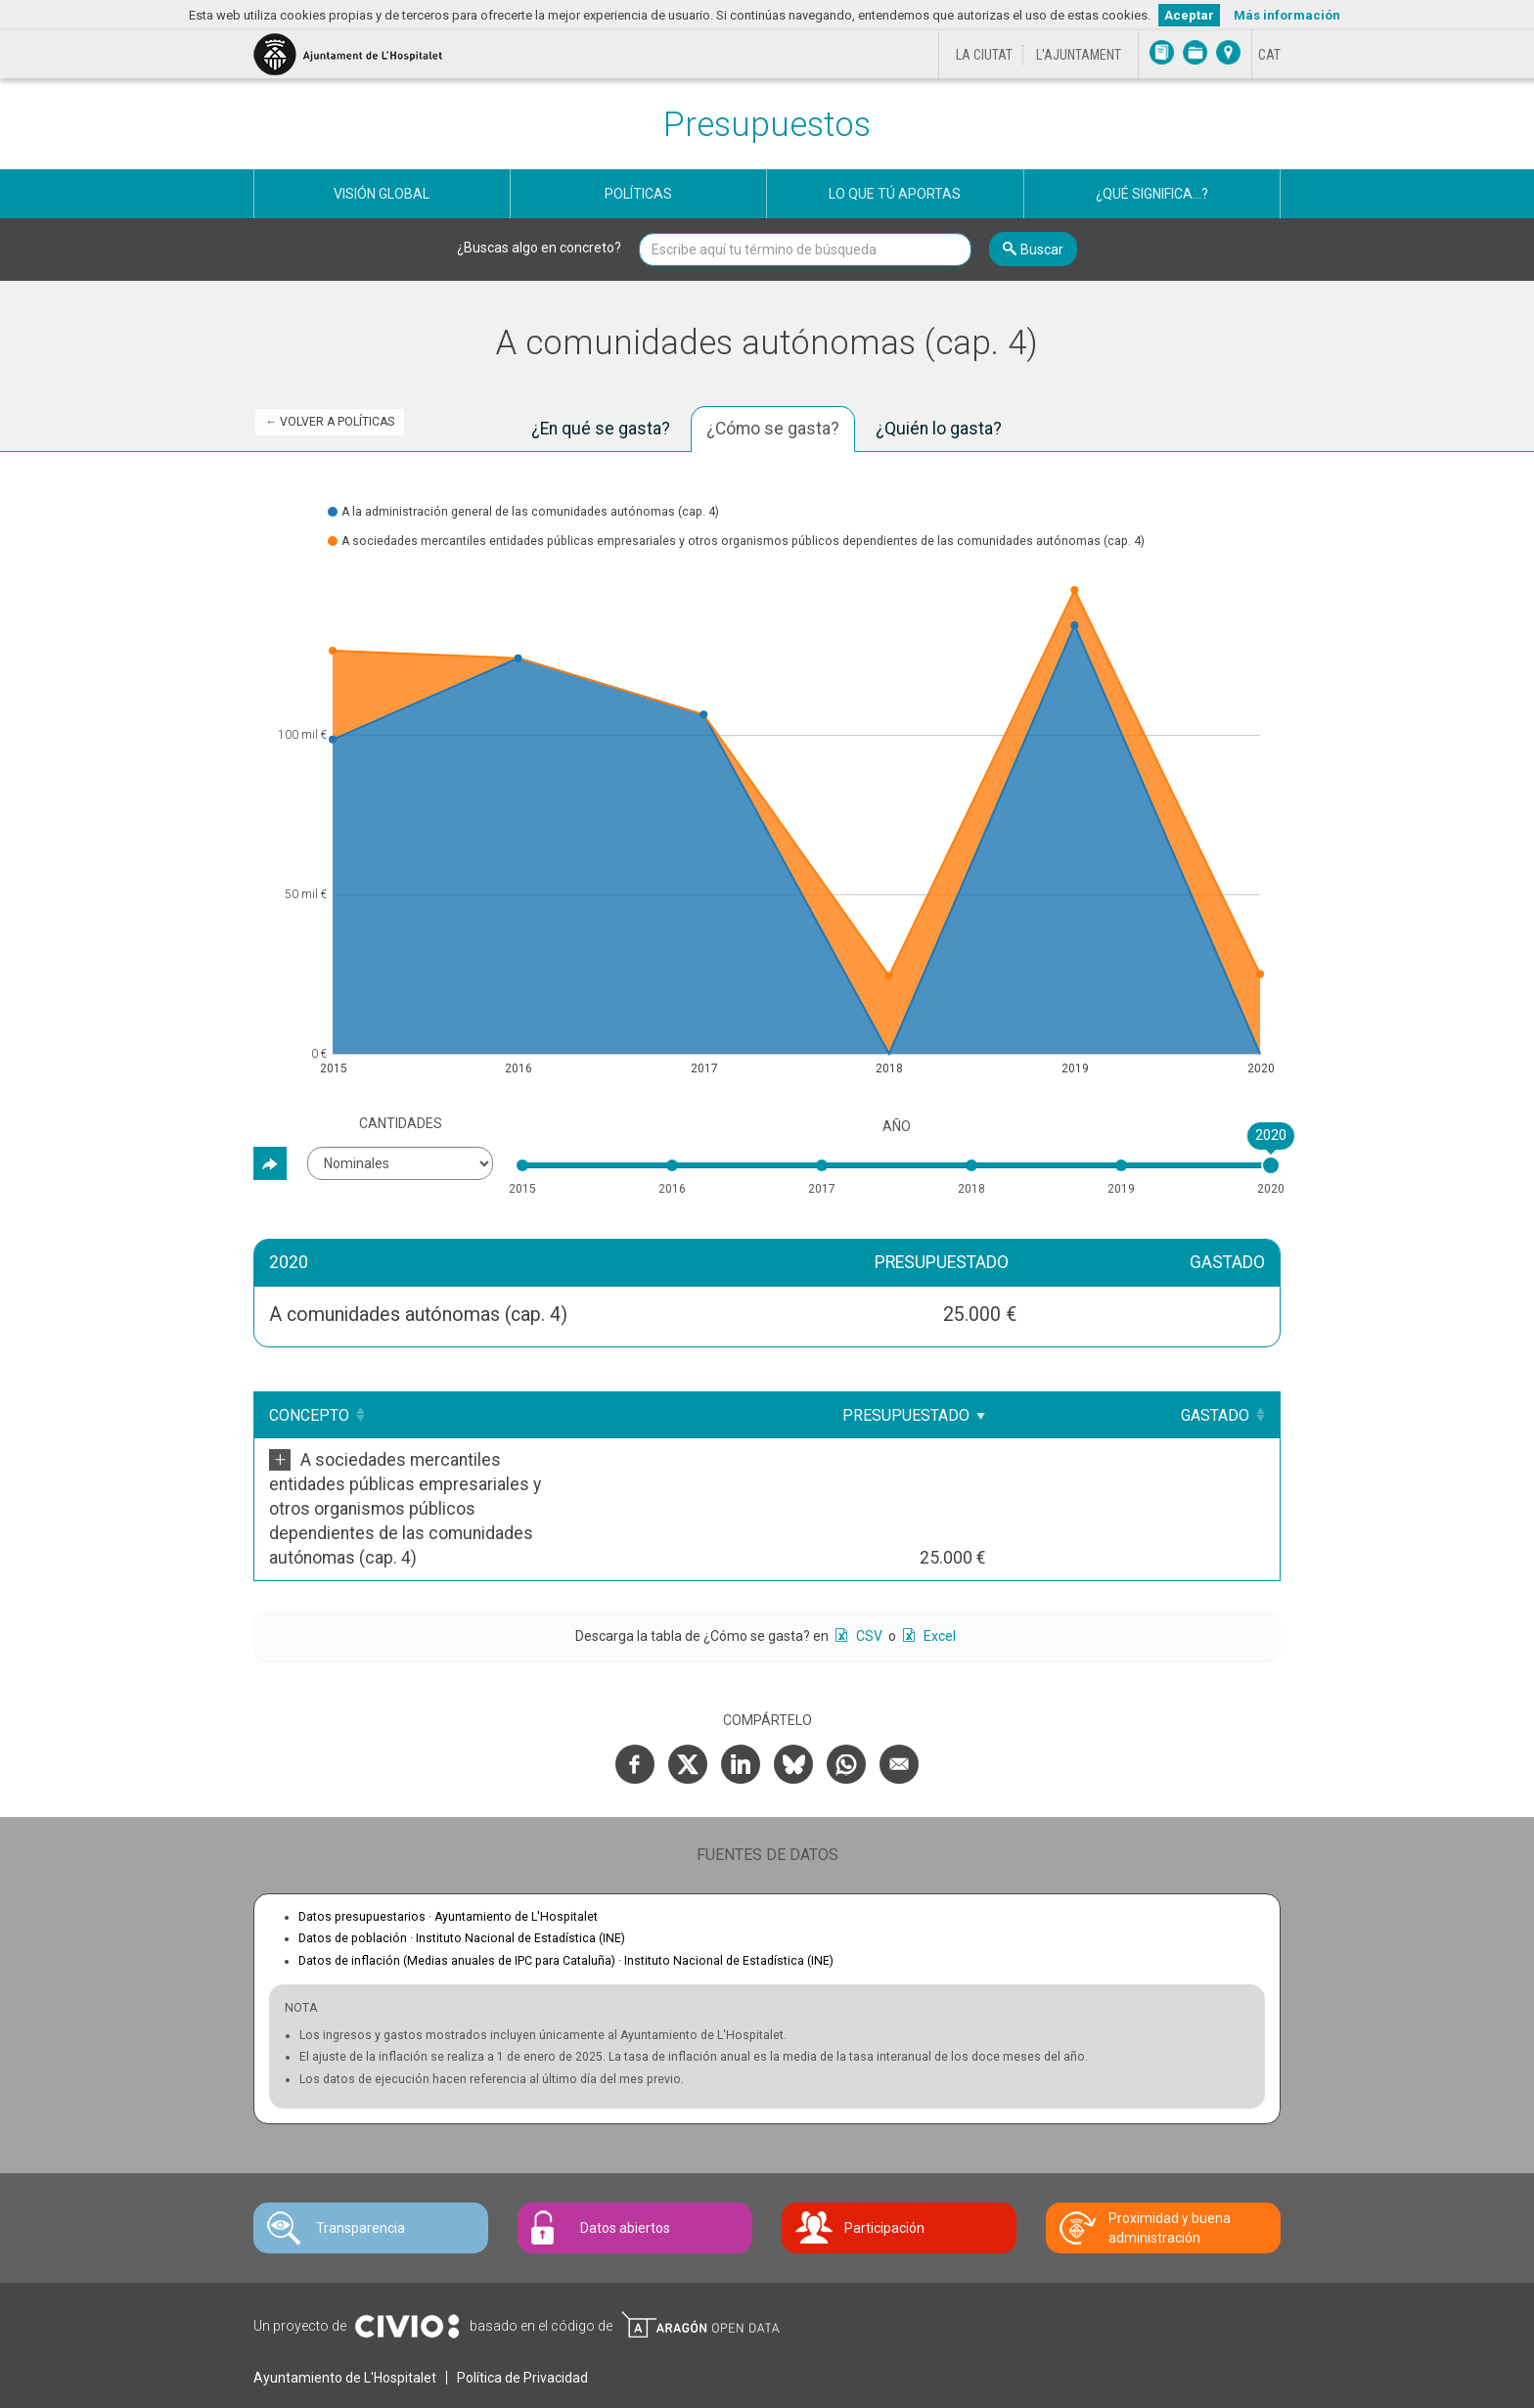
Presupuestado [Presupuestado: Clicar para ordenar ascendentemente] (1065, 1415)
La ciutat (984, 55)
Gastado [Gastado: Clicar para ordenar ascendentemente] (1215, 1415)
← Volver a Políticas (329, 422)
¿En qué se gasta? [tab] (600, 428)
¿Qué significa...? (1152, 194)
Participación (884, 2154)
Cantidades (400, 1123)
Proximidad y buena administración (1169, 2154)
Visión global (381, 194)
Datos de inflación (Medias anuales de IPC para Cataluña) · (566, 1887)
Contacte (363, 2380)
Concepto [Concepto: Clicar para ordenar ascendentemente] (309, 1415)
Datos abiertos (625, 2154)
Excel (938, 1562)
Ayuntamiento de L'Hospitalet (344, 2304)
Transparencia (360, 2154)
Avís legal (290, 2380)
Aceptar (1189, 15)
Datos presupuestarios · (448, 1843)
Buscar (1041, 249)
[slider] (1271, 1165)
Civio (406, 2253)
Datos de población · (461, 1865)
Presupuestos (767, 125)
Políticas (638, 194)
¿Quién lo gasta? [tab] (939, 428)
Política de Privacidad (522, 2304)
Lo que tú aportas (895, 194)
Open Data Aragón (700, 2251)
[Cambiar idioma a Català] (1269, 55)
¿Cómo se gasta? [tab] (772, 428)
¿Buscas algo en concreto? (539, 247)
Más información (1287, 15)
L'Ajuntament (1078, 55)
